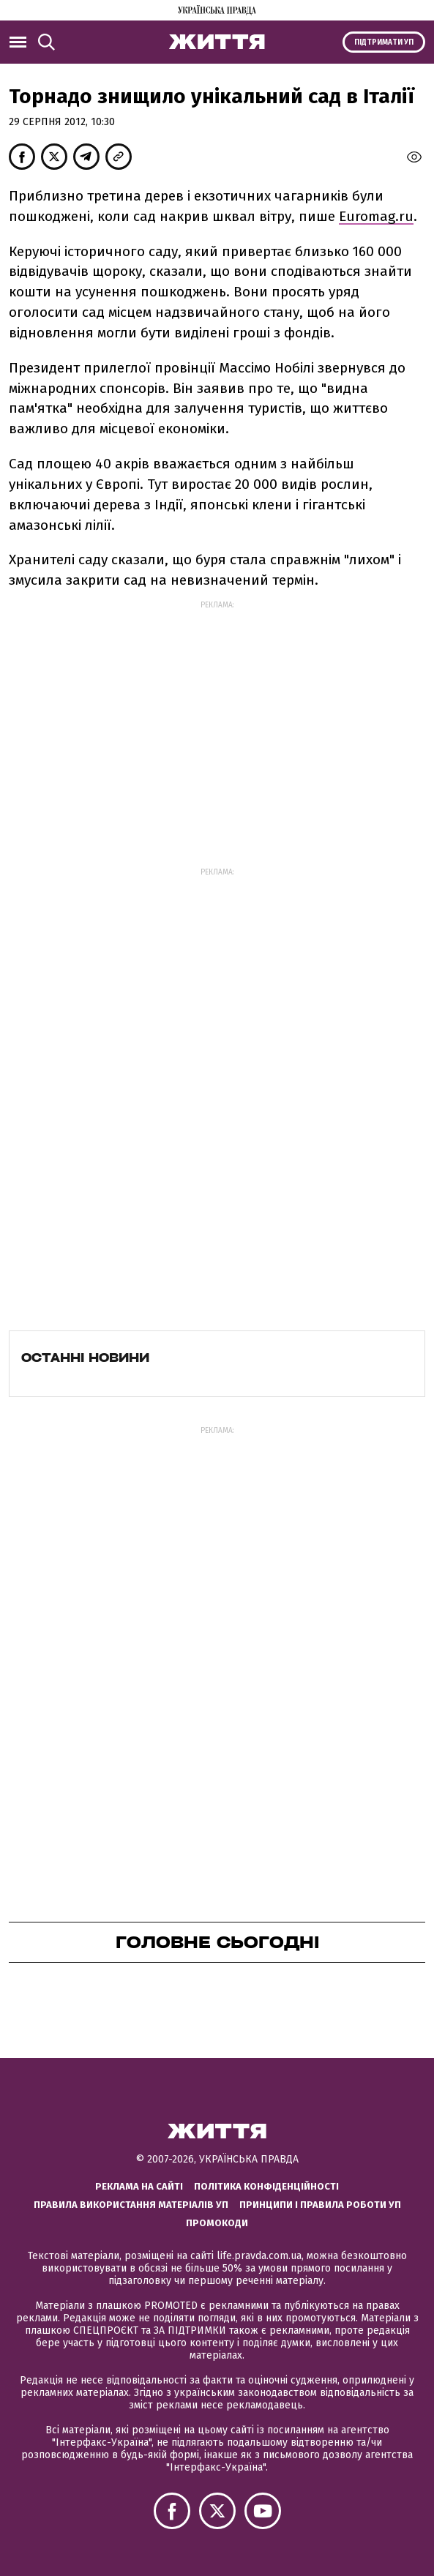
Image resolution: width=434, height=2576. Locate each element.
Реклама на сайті (139, 2186)
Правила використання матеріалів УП (131, 2204)
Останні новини (85, 1357)
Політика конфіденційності (266, 2186)
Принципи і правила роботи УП (320, 2204)
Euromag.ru (376, 216)
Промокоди (217, 2222)
